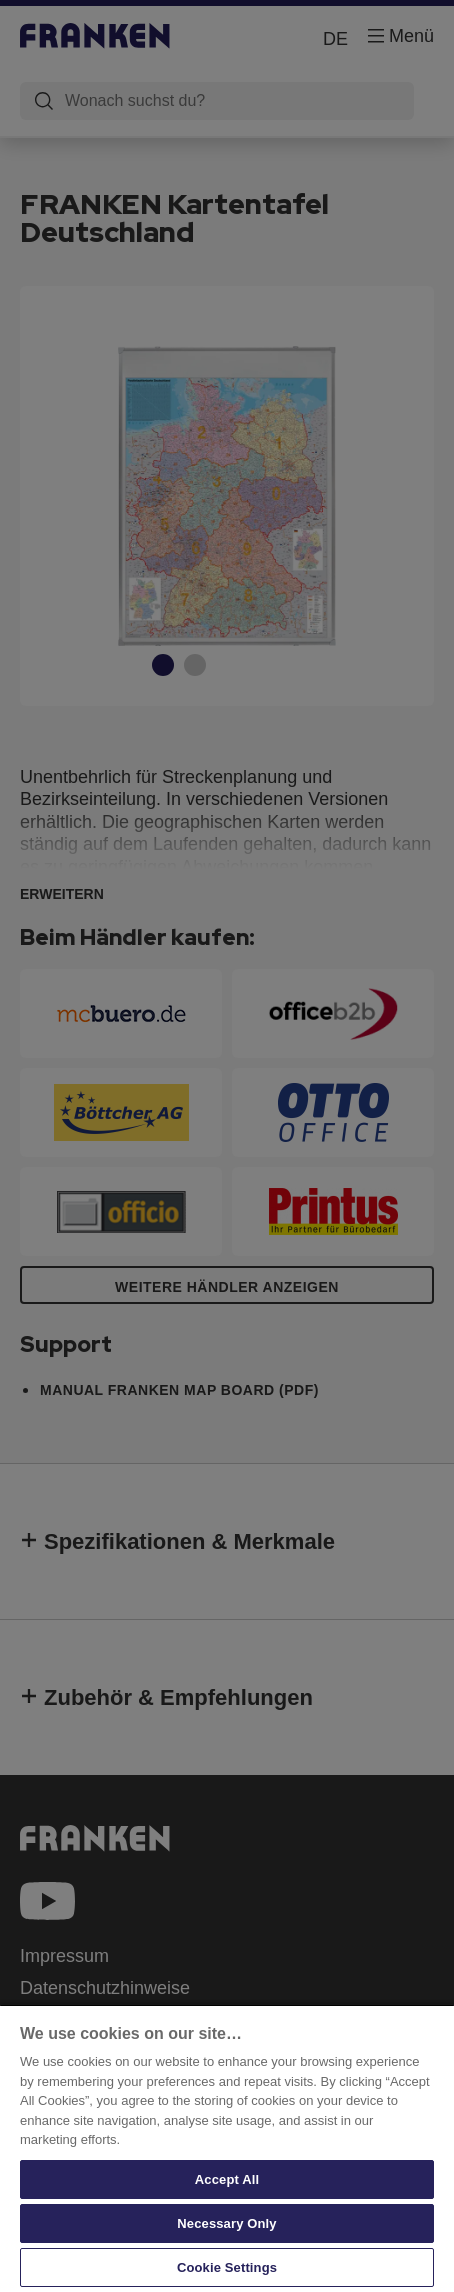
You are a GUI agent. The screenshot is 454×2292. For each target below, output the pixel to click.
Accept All (227, 2179)
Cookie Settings (227, 2267)
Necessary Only (226, 2223)
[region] (227, 2148)
